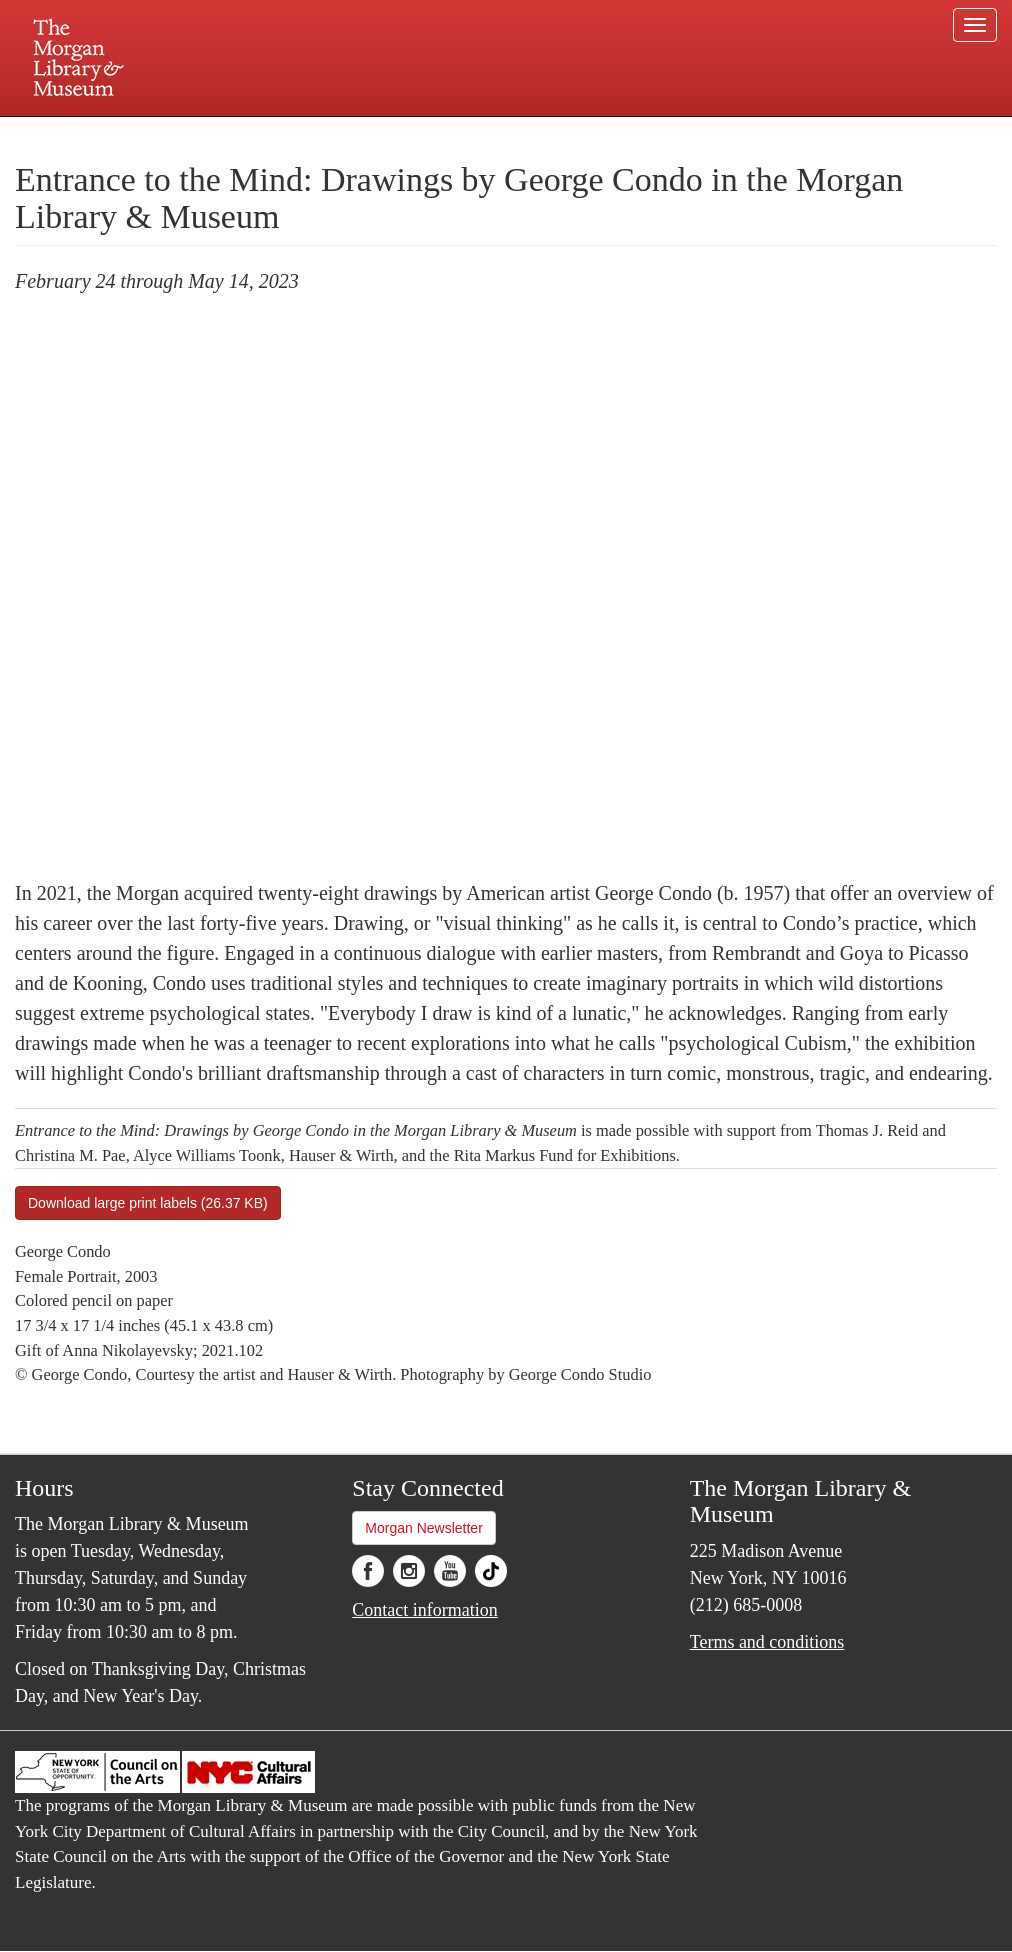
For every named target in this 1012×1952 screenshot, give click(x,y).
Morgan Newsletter (424, 1528)
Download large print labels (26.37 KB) (148, 1203)
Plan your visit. (268, 134)
